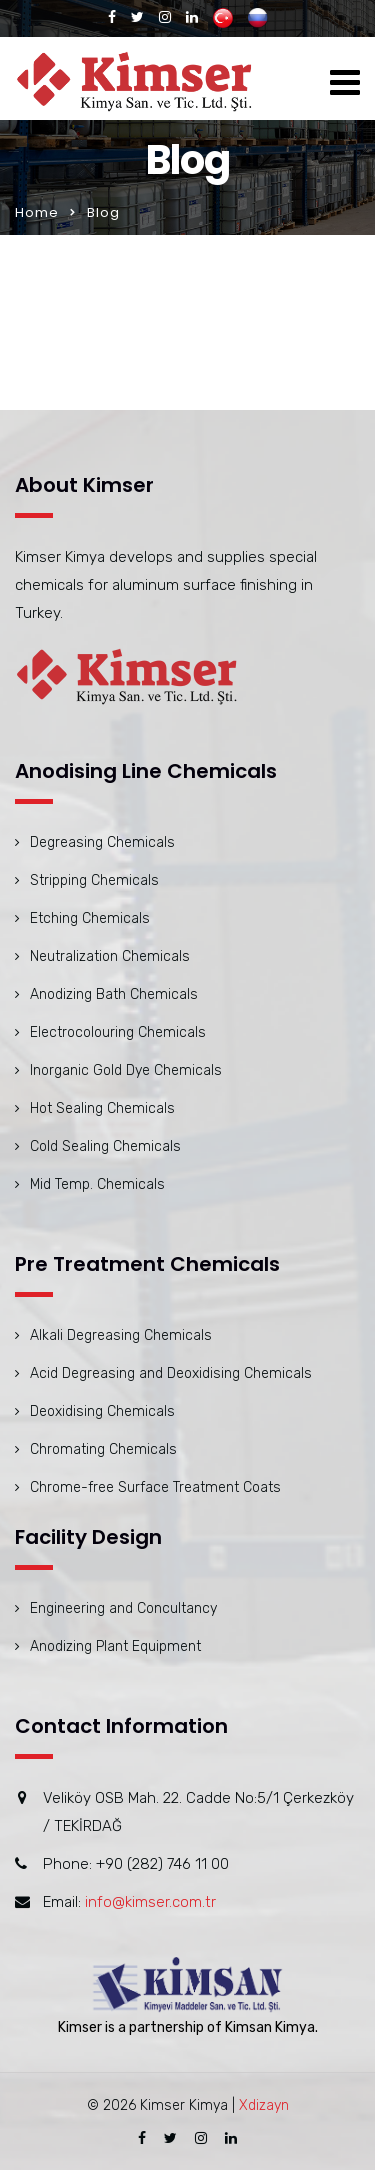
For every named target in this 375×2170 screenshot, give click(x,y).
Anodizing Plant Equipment (115, 1646)
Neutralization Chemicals (110, 956)
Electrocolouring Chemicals (118, 1032)
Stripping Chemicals (94, 880)
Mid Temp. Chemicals (97, 1184)
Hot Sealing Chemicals (102, 1108)
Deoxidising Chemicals (102, 1411)
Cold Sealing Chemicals (105, 1146)
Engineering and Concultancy (123, 1608)
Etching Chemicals (90, 918)
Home (37, 212)
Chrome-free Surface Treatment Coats (155, 1487)
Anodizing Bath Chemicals (114, 994)
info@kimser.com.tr (150, 1902)
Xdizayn (264, 2105)
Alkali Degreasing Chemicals (121, 1335)
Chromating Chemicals (103, 1449)
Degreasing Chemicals (102, 842)
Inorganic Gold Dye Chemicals (126, 1070)
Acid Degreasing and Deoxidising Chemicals (171, 1373)
